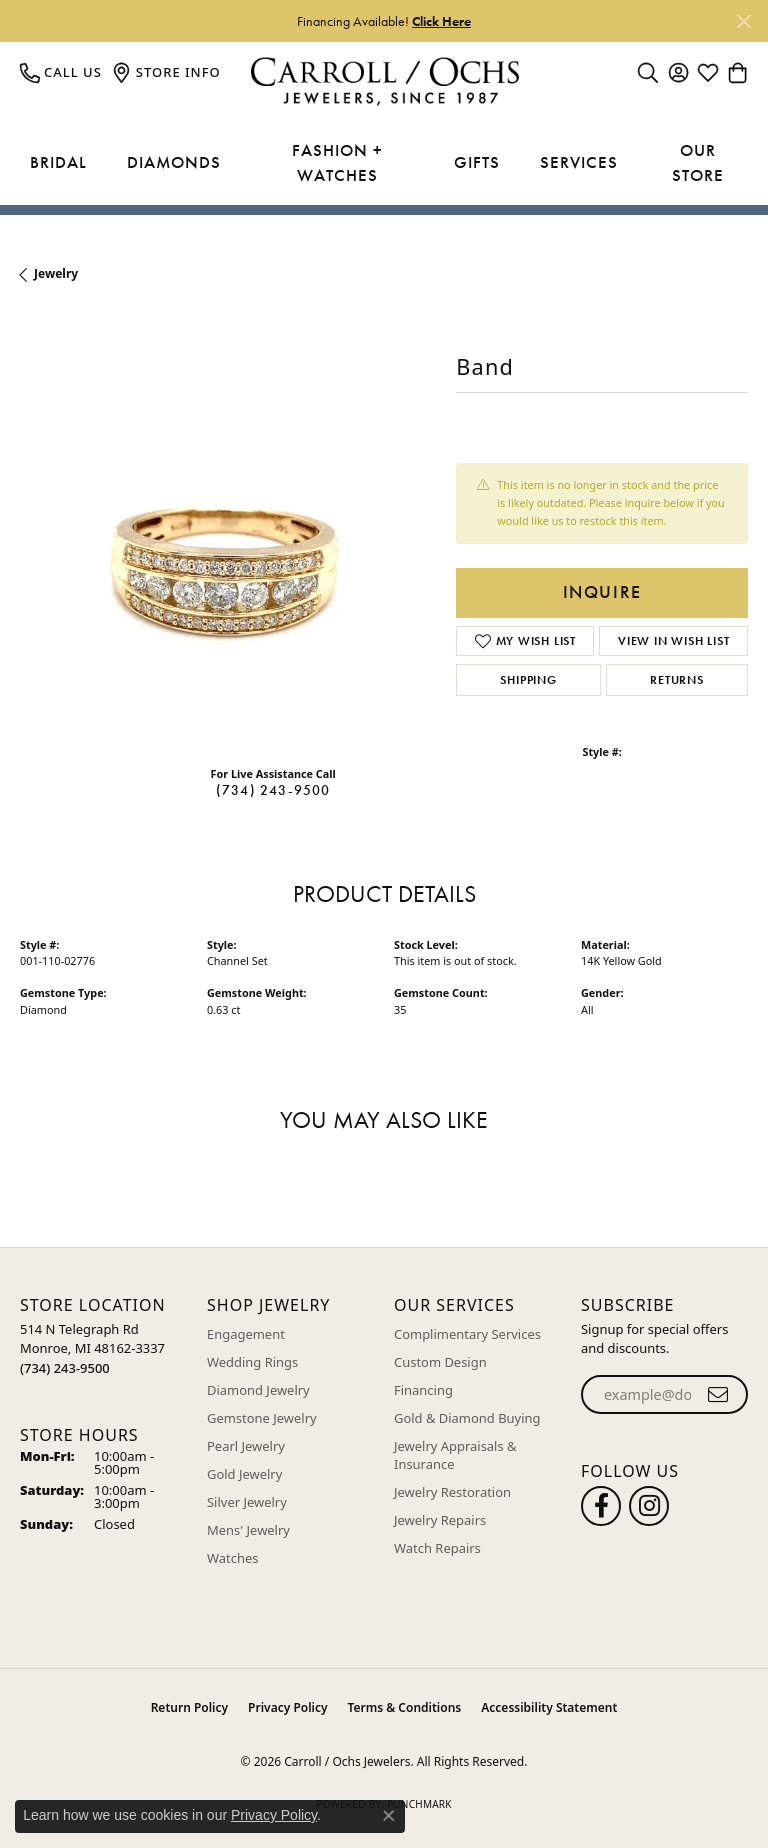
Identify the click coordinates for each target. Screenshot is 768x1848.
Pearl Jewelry (246, 1446)
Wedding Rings (252, 1362)
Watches (232, 1558)
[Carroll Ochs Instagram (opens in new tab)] (649, 1506)
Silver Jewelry (247, 1502)
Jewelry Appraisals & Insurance (455, 1455)
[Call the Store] (65, 1368)
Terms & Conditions (405, 1707)
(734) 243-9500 (273, 790)
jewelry (56, 273)
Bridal (58, 162)
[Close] (743, 21)
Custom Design (440, 1362)
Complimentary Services (467, 1334)
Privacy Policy (287, 1707)
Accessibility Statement (549, 1707)
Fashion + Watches (337, 163)
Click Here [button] (441, 21)
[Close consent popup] (389, 1816)
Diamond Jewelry (258, 1390)
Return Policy (189, 1707)
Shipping (528, 680)
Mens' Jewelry (248, 1530)
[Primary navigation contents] (384, 163)
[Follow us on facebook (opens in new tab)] (601, 1506)
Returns (677, 680)
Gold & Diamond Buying (467, 1418)
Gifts (477, 162)
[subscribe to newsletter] (718, 1395)
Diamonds (174, 162)
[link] (61, 72)
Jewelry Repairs (440, 1520)
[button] (648, 72)
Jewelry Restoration (452, 1492)
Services (579, 162)
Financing (423, 1390)
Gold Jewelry (244, 1474)
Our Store (698, 163)
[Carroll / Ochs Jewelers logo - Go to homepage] (384, 81)
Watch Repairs (437, 1548)
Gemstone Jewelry (262, 1418)
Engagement (246, 1334)
